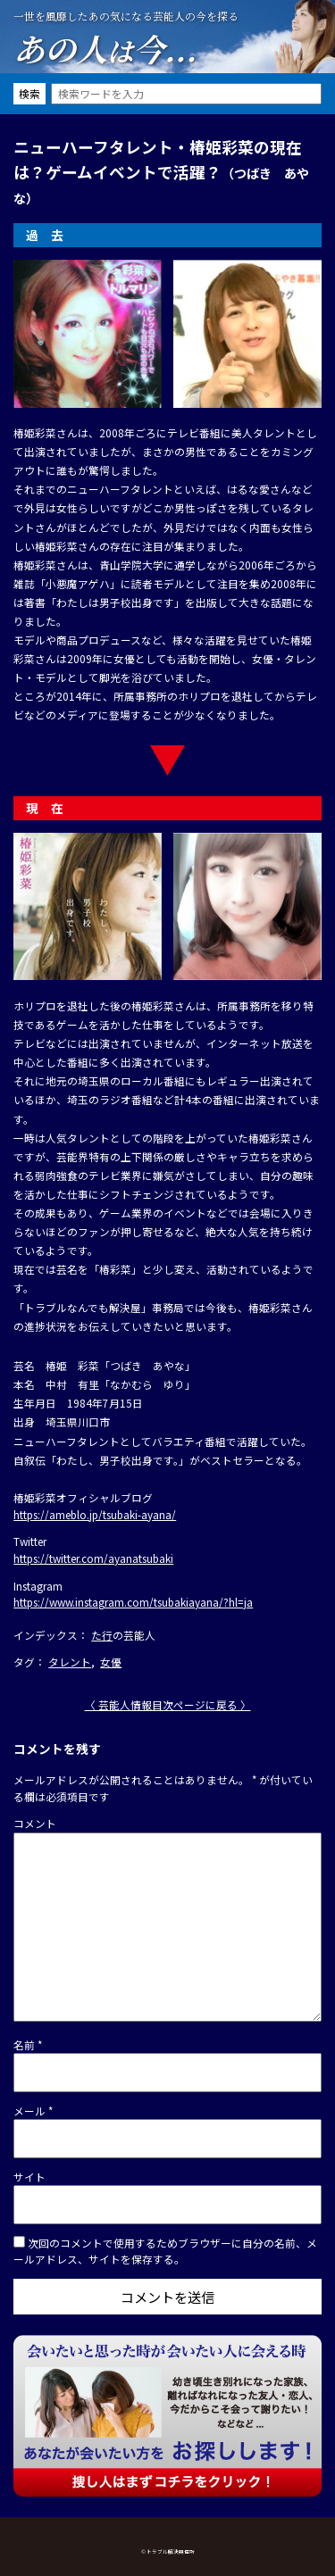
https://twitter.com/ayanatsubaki (93, 1558)
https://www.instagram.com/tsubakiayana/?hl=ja (133, 1601)
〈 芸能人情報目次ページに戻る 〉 (168, 1704)
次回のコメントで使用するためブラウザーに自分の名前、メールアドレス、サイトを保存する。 (165, 2251)
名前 (27, 2044)
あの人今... (105, 48)
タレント (69, 1661)
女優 (110, 1661)
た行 (102, 1634)
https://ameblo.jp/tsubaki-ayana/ (94, 1514)
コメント (34, 1823)
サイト (29, 2176)
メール (33, 2110)
